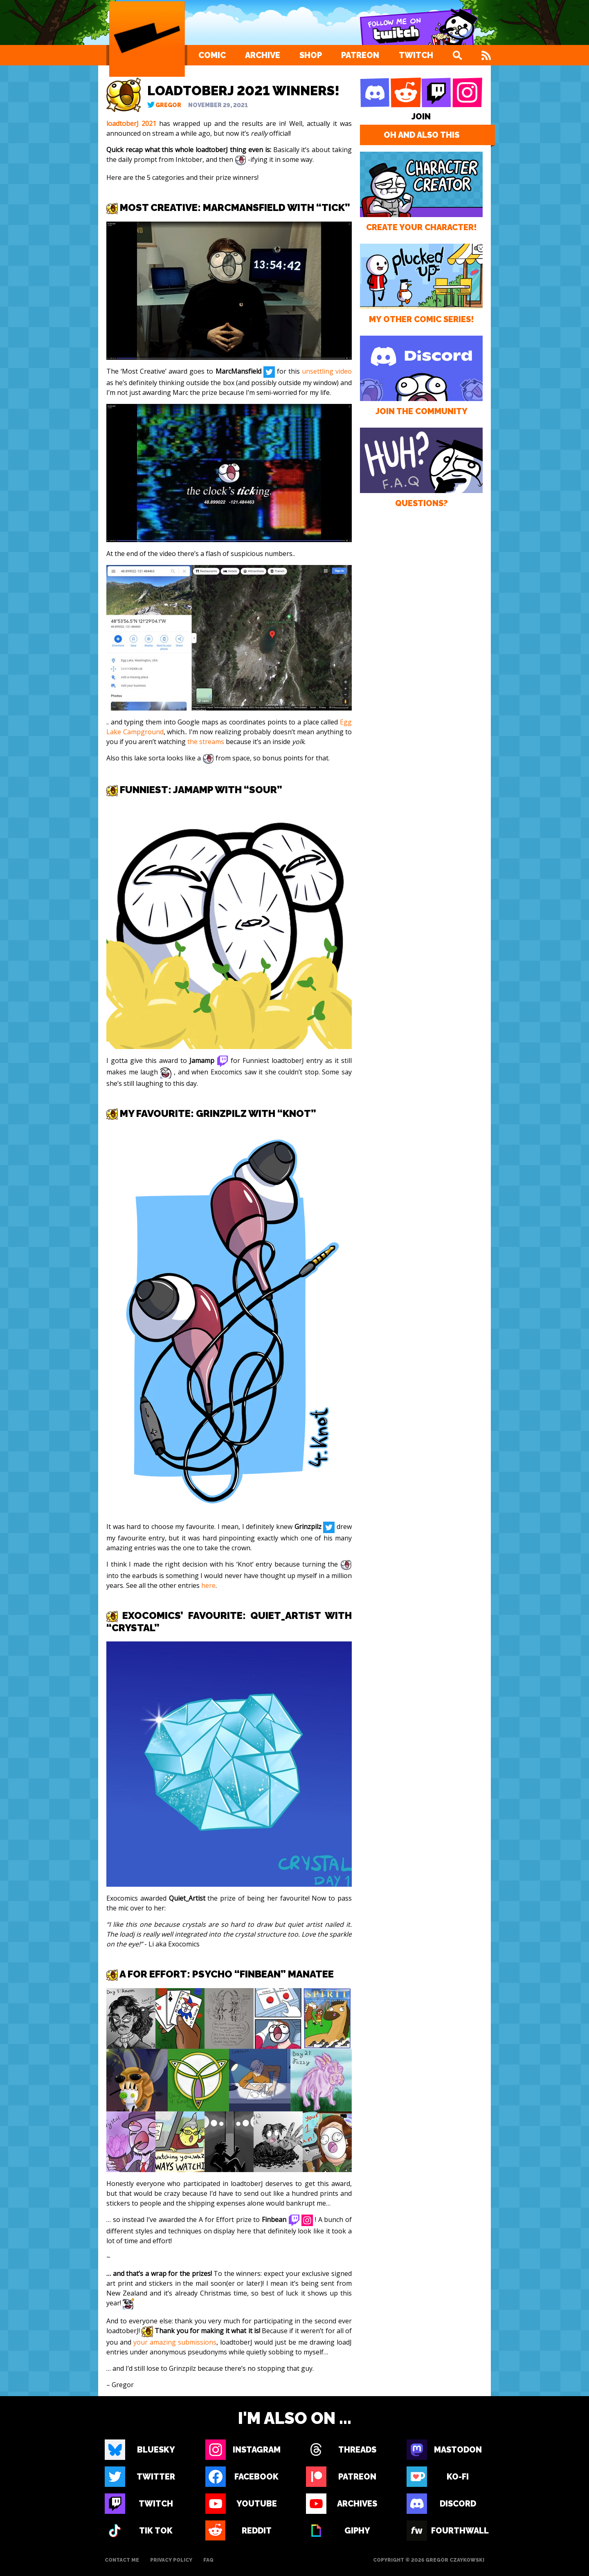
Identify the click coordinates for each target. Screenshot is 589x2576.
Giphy (357, 2531)
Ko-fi (458, 2477)
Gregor (168, 105)
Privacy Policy (171, 2560)
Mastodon (458, 2450)
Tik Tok (156, 2531)
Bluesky (156, 2450)
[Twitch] (436, 93)
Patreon (360, 55)
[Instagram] (467, 93)
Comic (212, 55)
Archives (357, 2504)
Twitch (416, 55)
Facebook (256, 2477)
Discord (458, 2504)
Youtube (256, 2504)
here (208, 1585)
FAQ (208, 2560)
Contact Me (122, 2560)
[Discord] (375, 93)
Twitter (156, 2477)
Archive (262, 55)
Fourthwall (457, 2531)
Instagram (257, 2450)
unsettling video (327, 371)
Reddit (257, 2531)
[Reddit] (406, 93)
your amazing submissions (174, 2342)
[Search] (457, 55)
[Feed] (486, 55)
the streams (205, 741)
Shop (310, 55)
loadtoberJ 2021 (131, 123)
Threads (357, 2450)
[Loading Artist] (147, 39)
